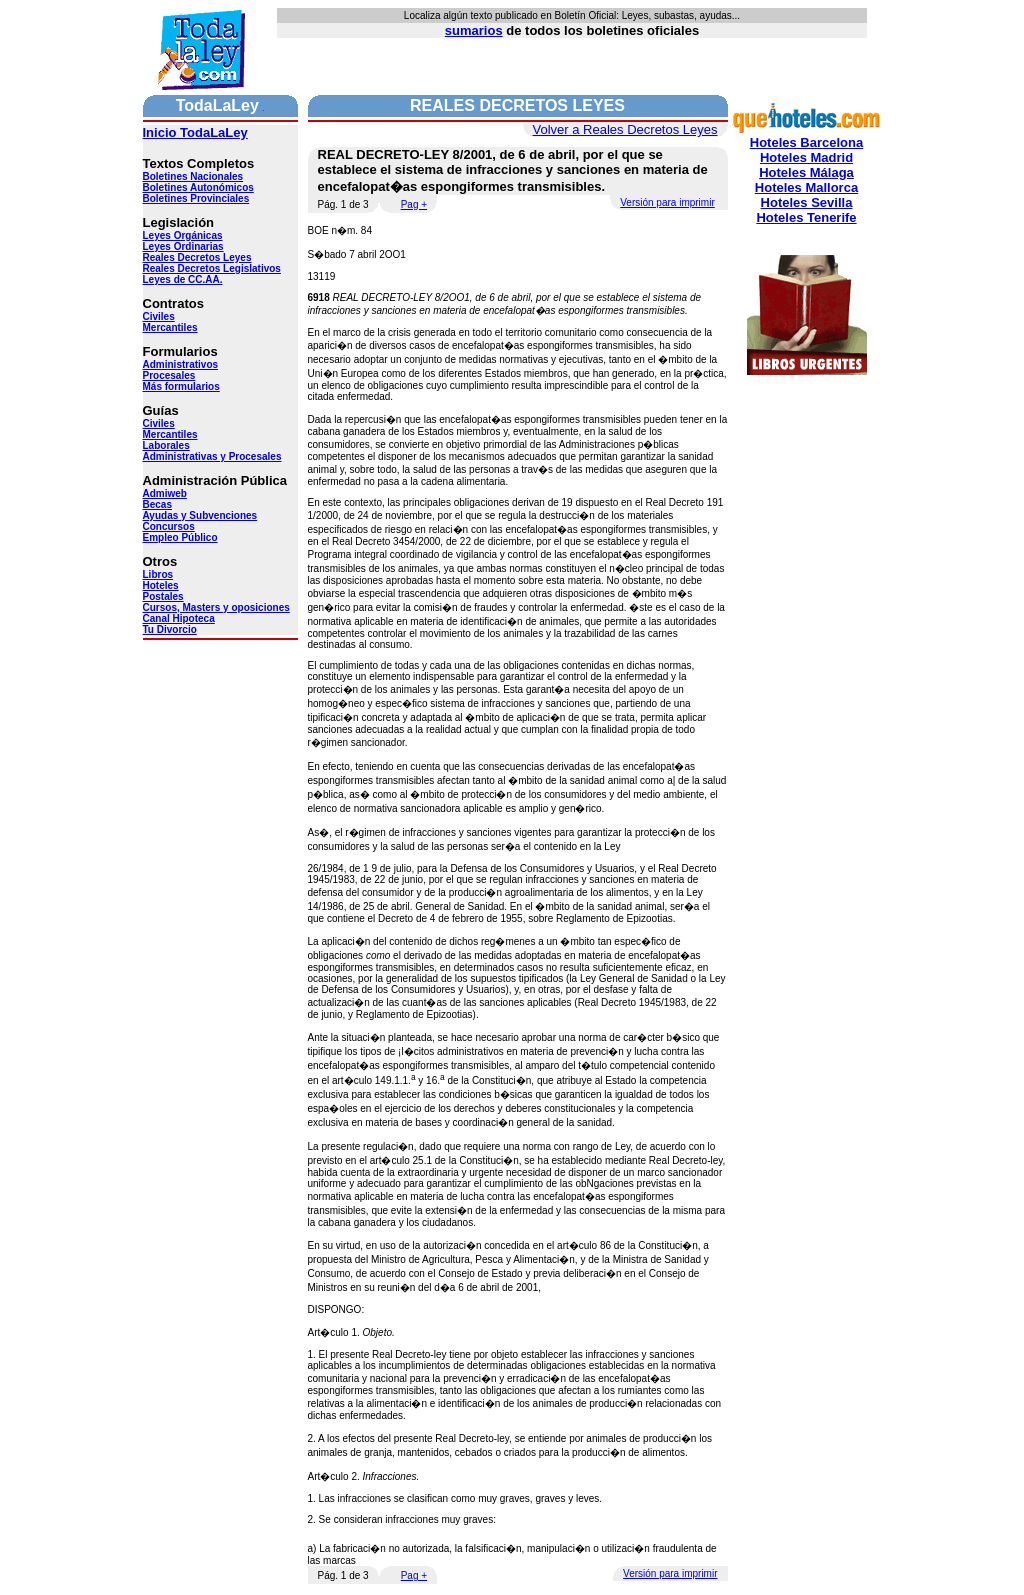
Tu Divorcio (170, 629)
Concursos (169, 526)
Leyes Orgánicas (183, 235)
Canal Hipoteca (179, 618)
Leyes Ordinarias (183, 246)
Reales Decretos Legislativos (212, 268)
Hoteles (161, 585)
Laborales (166, 445)
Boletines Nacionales (193, 176)
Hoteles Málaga (806, 172)
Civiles (159, 316)
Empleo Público (180, 537)
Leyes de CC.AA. (183, 279)
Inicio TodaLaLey (195, 132)
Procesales (169, 375)
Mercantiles (170, 327)
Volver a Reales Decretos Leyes (625, 129)
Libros (158, 574)
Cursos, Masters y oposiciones (216, 607)
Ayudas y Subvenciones (200, 515)
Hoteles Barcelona (806, 142)
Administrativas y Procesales (212, 456)
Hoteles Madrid (806, 157)
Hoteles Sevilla (807, 202)
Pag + (414, 204)
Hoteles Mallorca (806, 187)
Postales (163, 596)
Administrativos (181, 364)
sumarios (474, 30)
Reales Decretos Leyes (197, 257)
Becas (157, 504)
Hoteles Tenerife (806, 217)
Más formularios (181, 386)
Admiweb (165, 493)
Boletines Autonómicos (198, 187)
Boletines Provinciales (196, 198)
